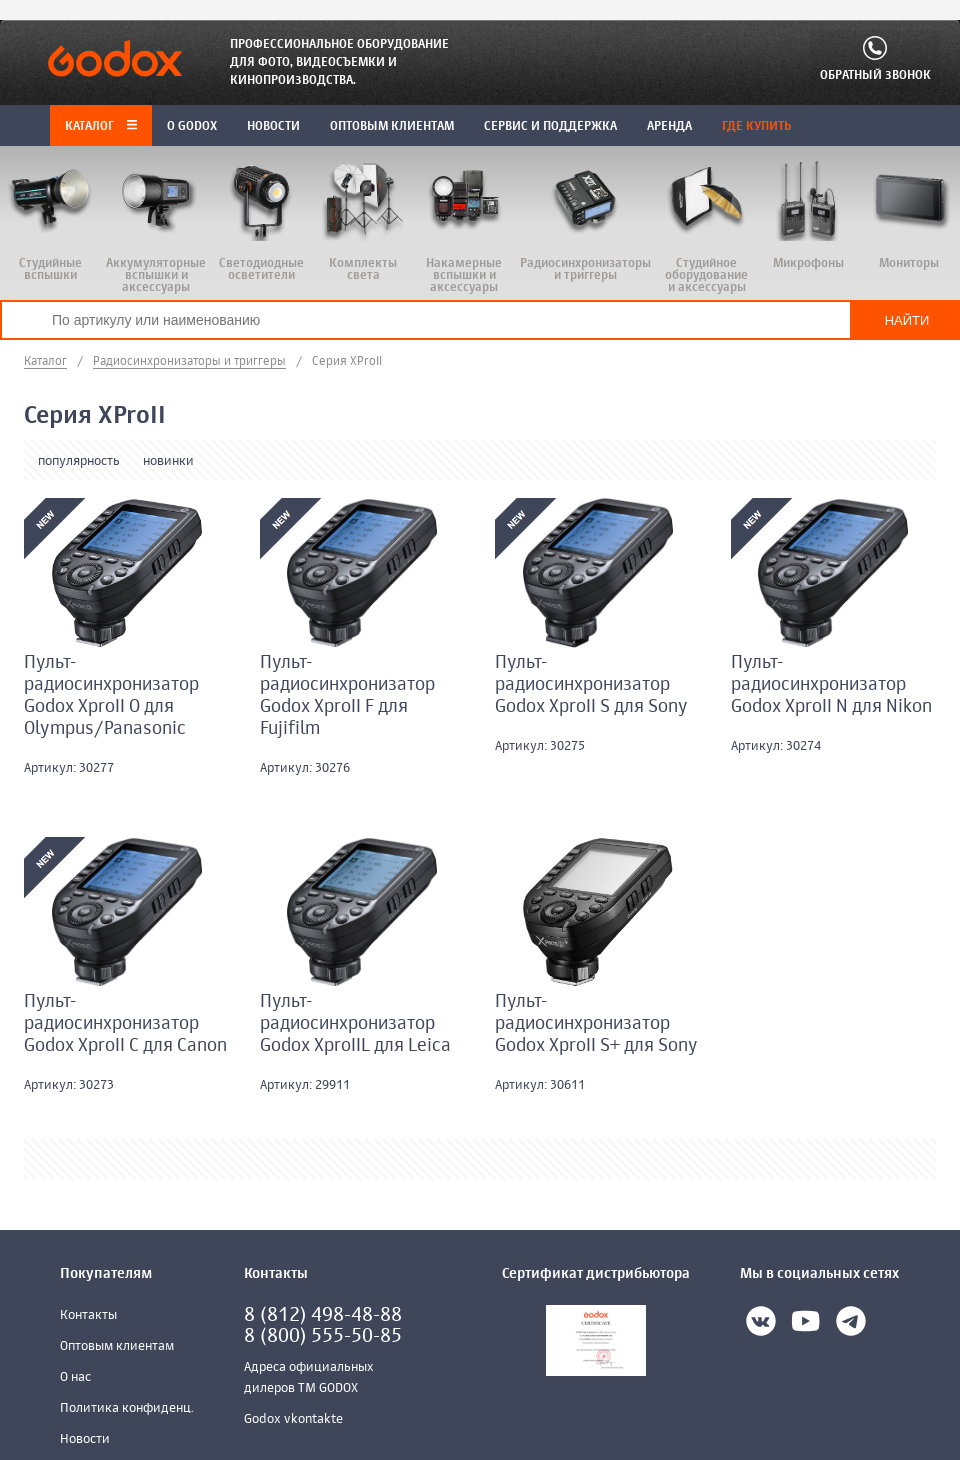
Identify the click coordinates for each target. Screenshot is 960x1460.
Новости (85, 1439)
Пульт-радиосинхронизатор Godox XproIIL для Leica (355, 1024)
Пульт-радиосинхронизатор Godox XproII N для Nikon (831, 685)
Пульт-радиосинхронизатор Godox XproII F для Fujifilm (347, 696)
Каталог (101, 127)
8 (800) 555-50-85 (323, 1336)
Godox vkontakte (293, 1419)
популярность (79, 461)
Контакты (88, 1315)
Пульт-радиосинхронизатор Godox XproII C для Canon (125, 1024)
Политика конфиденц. (127, 1408)
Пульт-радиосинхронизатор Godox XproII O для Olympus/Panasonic (111, 696)
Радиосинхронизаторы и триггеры (189, 362)
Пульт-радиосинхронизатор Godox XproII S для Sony (591, 685)
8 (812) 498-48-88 (323, 1315)
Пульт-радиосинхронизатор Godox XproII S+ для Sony (596, 1024)
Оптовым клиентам (117, 1346)
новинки (168, 461)
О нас (75, 1377)
